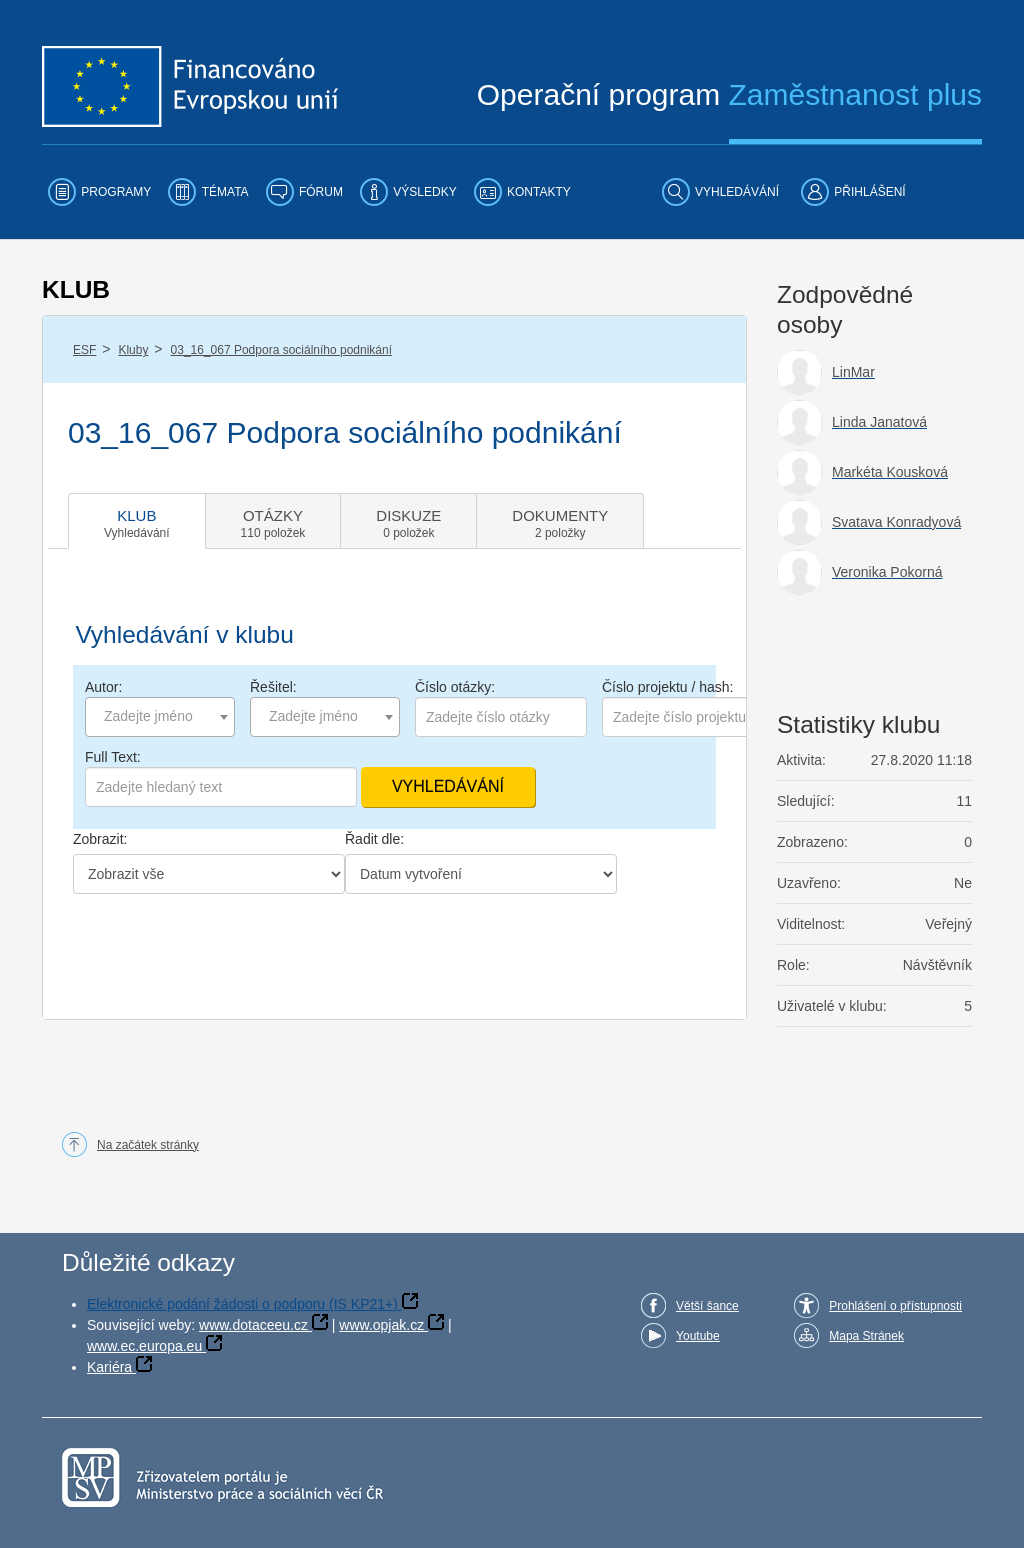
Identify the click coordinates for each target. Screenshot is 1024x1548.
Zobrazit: (100, 839)
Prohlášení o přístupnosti (895, 1306)
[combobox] (160, 717)
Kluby (133, 350)
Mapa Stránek (866, 1336)
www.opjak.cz (381, 1325)
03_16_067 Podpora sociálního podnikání (282, 350)
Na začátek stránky (148, 1145)
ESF (84, 350)
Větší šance (707, 1306)
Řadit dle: (374, 839)
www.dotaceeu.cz (253, 1325)
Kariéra (109, 1367)
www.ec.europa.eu (144, 1346)
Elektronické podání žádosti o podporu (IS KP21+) (242, 1304)
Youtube (698, 1336)
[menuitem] (99, 192)
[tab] (137, 521)
